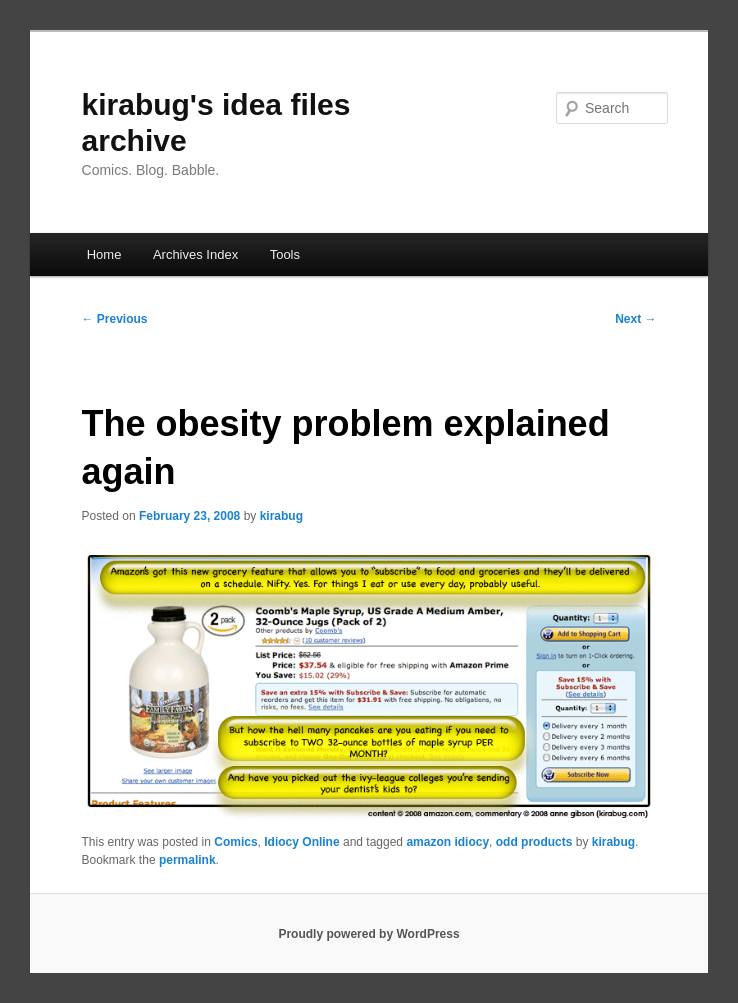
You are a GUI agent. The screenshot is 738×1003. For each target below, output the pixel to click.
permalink (187, 860)
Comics (235, 842)
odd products (534, 842)
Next (635, 319)
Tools (285, 254)
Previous (115, 319)
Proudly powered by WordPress (368, 934)
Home (104, 254)
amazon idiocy (447, 842)
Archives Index (195, 254)
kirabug (281, 516)
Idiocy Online (301, 842)
